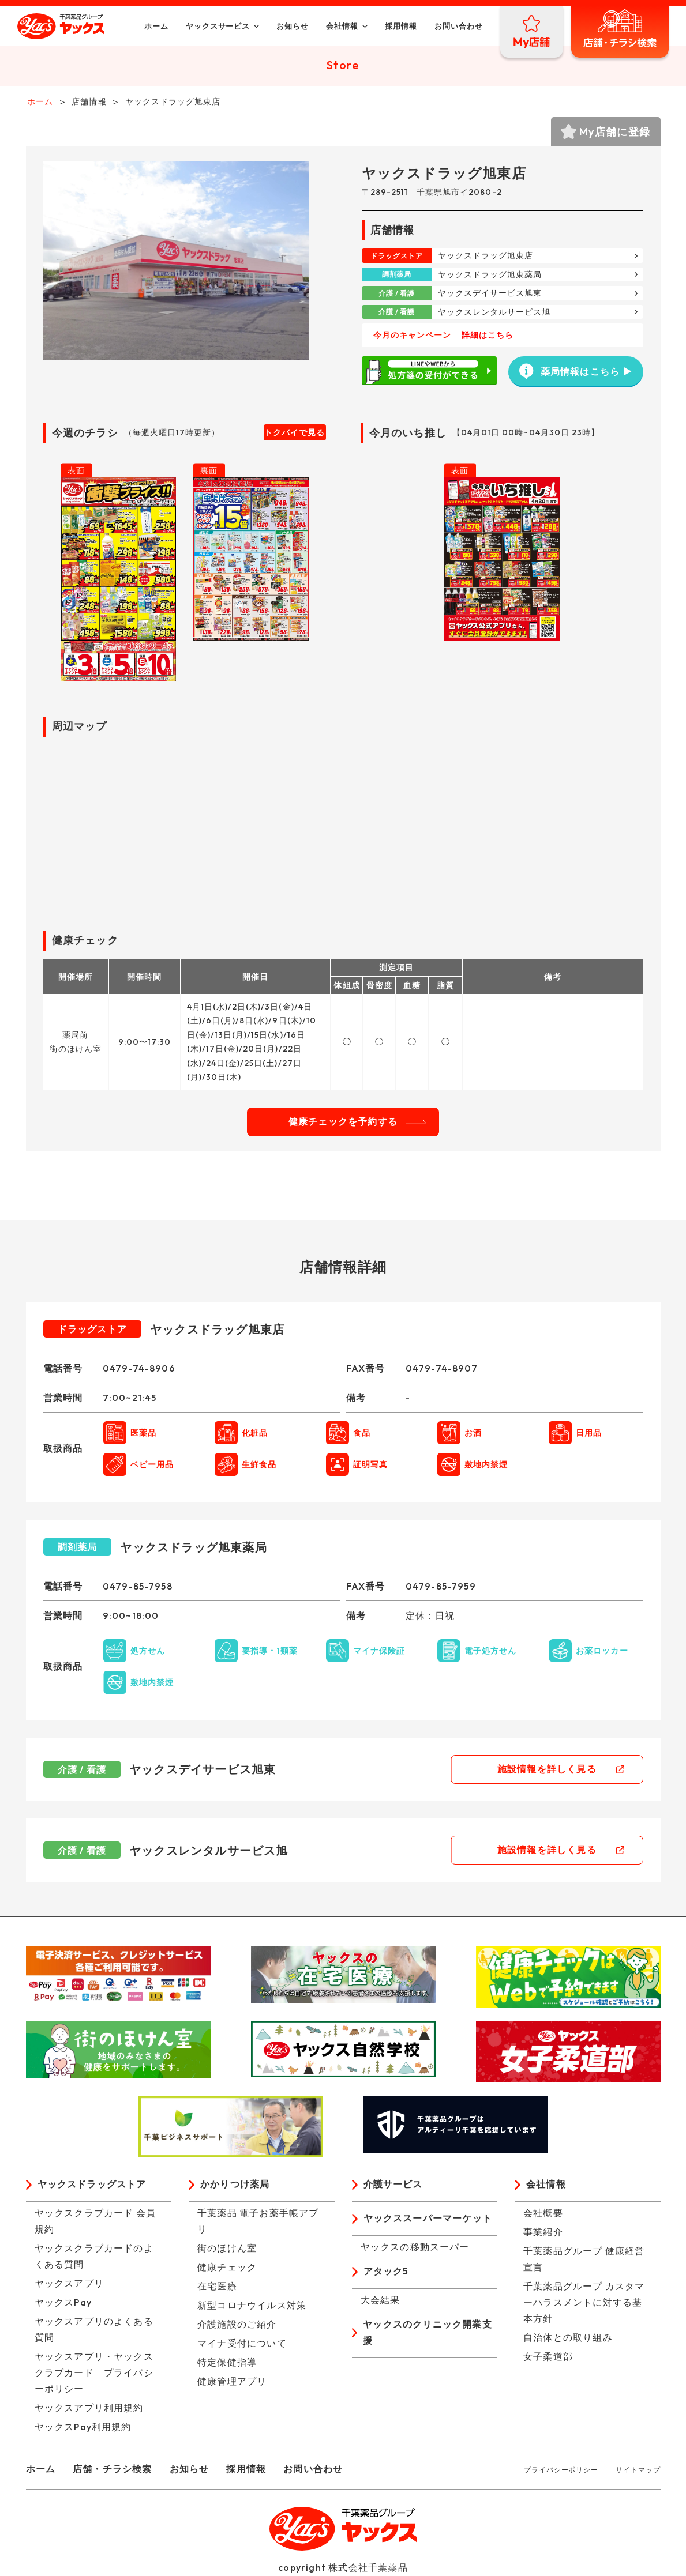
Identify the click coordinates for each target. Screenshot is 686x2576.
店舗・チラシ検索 (112, 2470)
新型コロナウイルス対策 (251, 2306)
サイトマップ (638, 2470)
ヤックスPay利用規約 (83, 2428)
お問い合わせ (457, 26)
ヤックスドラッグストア (92, 2185)
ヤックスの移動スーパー (415, 2248)
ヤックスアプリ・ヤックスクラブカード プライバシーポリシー (94, 2374)
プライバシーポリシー (561, 2470)
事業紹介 (543, 2233)
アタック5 (386, 2273)
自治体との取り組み (568, 2338)
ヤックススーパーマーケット (428, 2219)
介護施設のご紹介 (237, 2325)
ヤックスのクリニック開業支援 (427, 2334)
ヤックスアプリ (69, 2284)
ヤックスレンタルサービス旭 (494, 313)
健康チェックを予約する (343, 1123)
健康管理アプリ (232, 2382)
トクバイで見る (294, 434)
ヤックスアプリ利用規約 (89, 2409)
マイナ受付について (242, 2344)
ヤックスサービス (216, 26)
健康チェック (227, 2268)
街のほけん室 (227, 2249)
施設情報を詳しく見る (551, 1770)
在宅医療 (217, 2287)
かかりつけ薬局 (234, 2185)
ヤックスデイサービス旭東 (490, 294)
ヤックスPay (63, 2303)
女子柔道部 (548, 2357)
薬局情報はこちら (569, 372)
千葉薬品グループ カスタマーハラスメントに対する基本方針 (584, 2303)
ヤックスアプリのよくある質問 (94, 2330)
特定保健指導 (227, 2363)
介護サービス (393, 2185)
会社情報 (341, 26)
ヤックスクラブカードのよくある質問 (94, 2257)
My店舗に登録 (614, 133)
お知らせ (291, 26)
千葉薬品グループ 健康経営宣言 (584, 2260)
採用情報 (399, 26)
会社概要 (543, 2214)
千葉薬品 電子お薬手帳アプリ (258, 2222)
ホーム (155, 26)
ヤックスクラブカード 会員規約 (95, 2222)
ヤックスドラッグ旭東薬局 (490, 275)
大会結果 (380, 2301)
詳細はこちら (487, 337)
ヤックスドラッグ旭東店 (486, 257)
